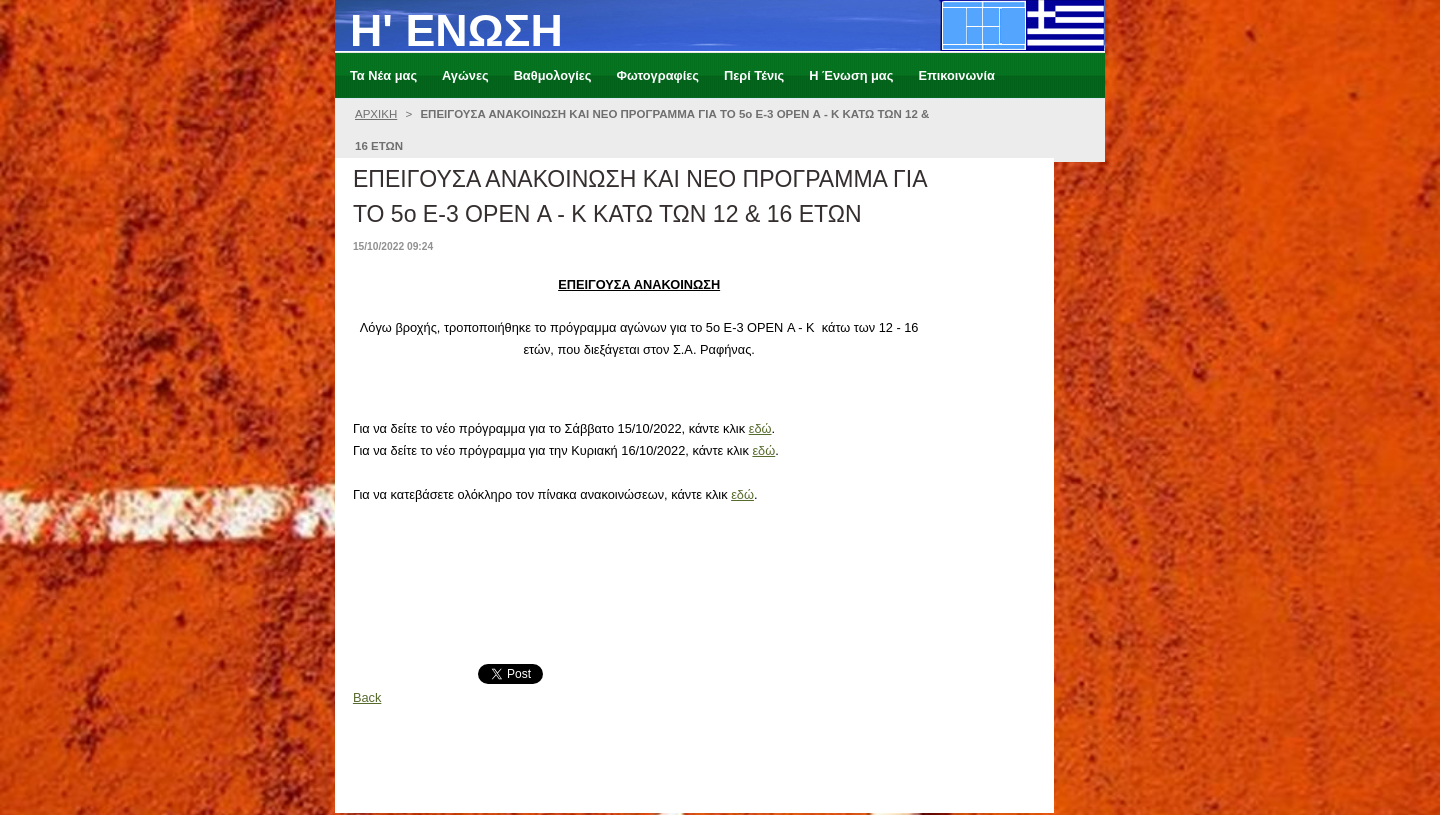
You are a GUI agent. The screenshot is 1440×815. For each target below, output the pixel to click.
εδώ (760, 428)
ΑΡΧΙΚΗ (376, 114)
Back (367, 697)
